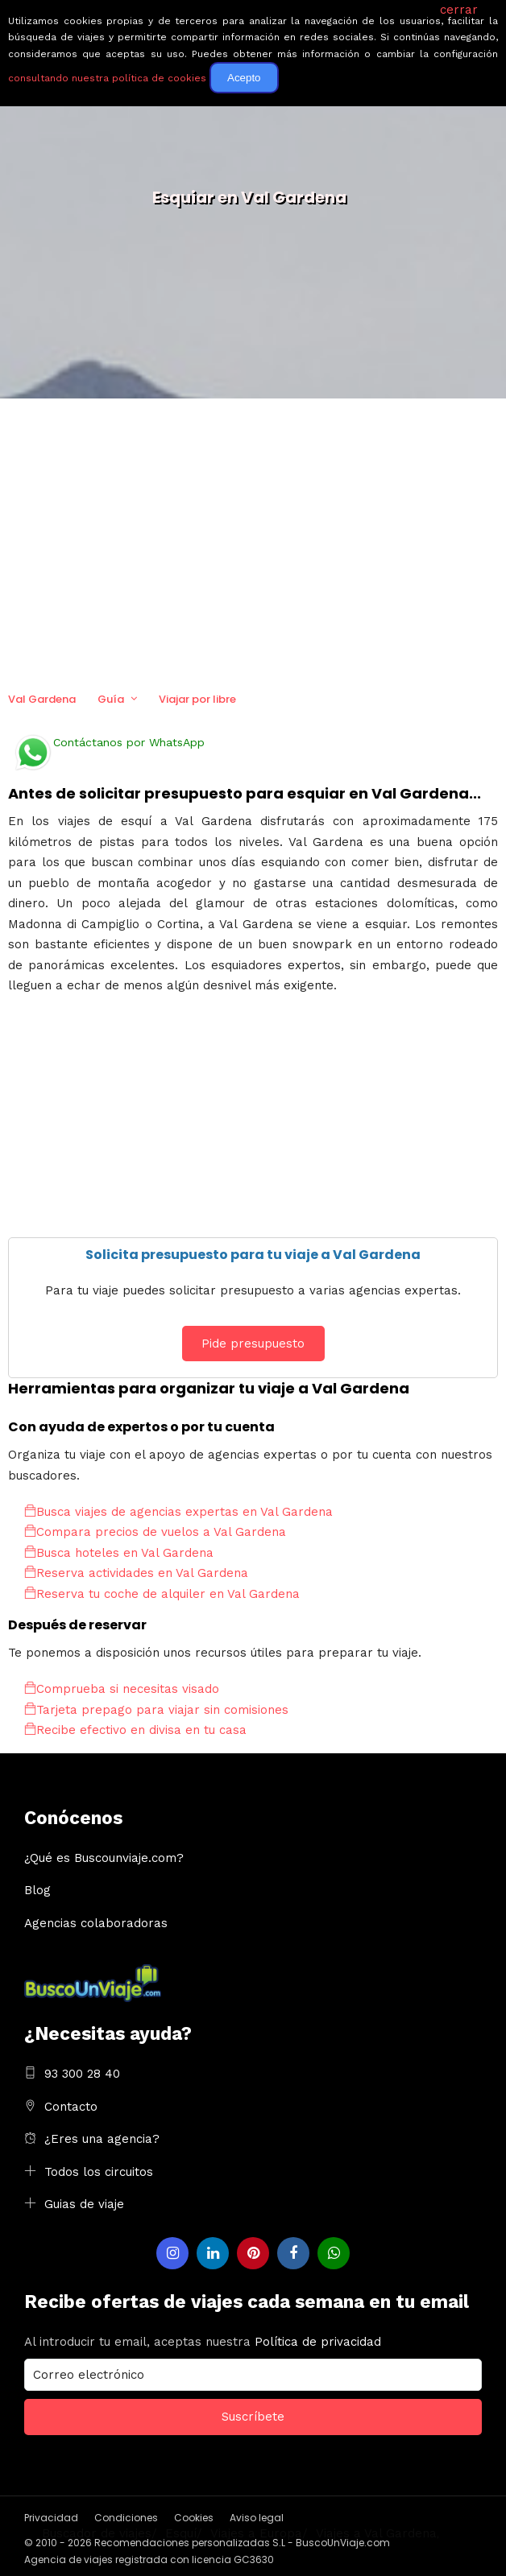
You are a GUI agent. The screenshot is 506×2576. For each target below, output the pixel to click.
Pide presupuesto (253, 1343)
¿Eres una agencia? (102, 2139)
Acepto (244, 78)
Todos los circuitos (98, 2172)
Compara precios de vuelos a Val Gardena (155, 1532)
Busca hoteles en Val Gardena (119, 1553)
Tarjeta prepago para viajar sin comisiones (156, 1710)
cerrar (459, 9)
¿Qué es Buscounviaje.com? (104, 1858)
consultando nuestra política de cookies (107, 78)
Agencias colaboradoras (96, 1923)
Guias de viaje (84, 2204)
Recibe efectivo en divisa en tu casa (135, 1730)
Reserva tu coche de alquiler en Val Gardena (162, 1594)
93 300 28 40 (82, 2073)
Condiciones (126, 2517)
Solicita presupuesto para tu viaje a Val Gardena (253, 1254)
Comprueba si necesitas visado (121, 1689)
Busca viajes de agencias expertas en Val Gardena (178, 1512)
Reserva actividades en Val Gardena (136, 1573)
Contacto (70, 2106)
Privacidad (51, 2517)
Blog (37, 1890)
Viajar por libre (197, 699)
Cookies (194, 2517)
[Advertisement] (253, 543)
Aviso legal (257, 2517)
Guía (110, 699)
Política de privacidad (318, 2341)
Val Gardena (42, 699)
